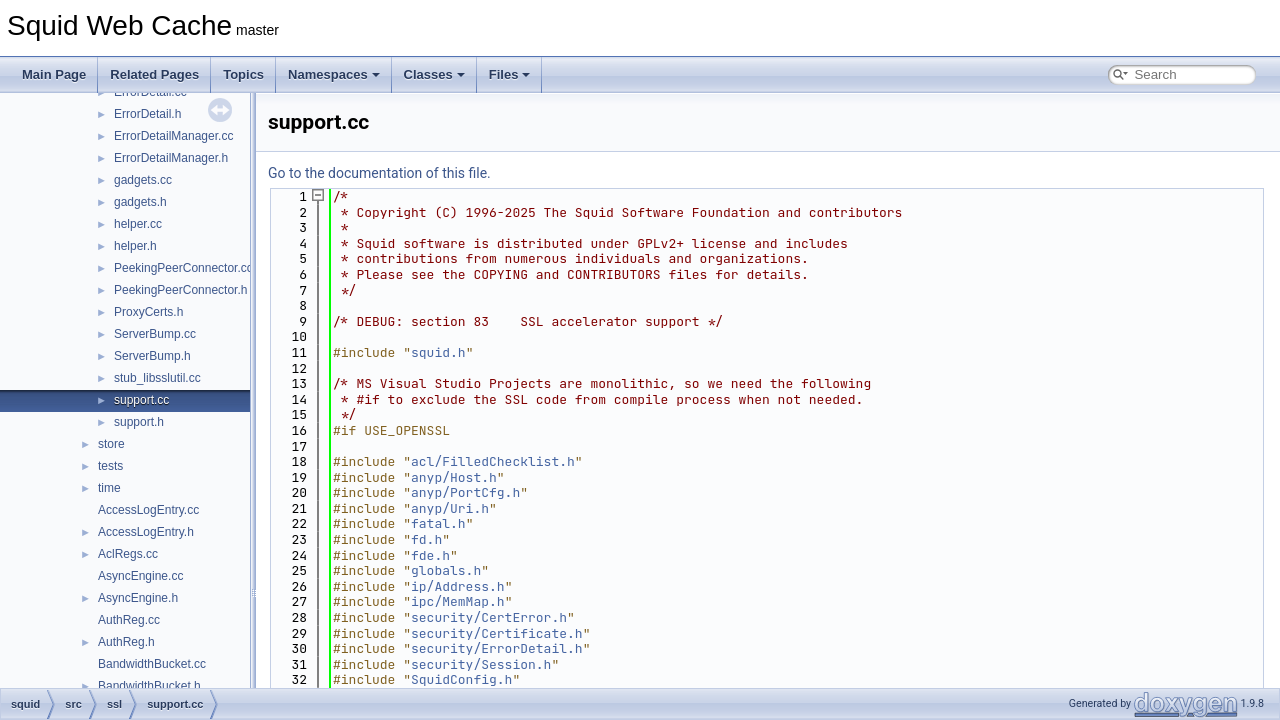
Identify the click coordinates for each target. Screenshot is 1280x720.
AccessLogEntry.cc (148, 510)
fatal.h (438, 523)
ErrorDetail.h (147, 114)
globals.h (446, 570)
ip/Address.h (458, 586)
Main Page (54, 74)
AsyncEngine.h (138, 598)
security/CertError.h (489, 617)
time (109, 488)
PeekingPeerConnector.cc (183, 268)
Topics (243, 74)
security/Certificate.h (497, 633)
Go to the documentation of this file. (379, 173)
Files (510, 74)
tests (110, 466)
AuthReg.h (126, 642)
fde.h (430, 555)
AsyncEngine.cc (140, 576)
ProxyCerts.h (148, 312)
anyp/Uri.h (450, 508)
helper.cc (138, 224)
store (111, 444)
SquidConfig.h (461, 679)
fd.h (426, 539)
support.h (139, 422)
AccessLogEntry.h (146, 532)
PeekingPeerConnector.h (180, 290)
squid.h (438, 352)
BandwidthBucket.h (149, 686)
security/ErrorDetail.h (497, 648)
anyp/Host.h (454, 477)
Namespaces (334, 74)
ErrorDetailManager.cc (173, 136)
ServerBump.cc (155, 334)
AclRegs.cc (128, 554)
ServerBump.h (152, 356)
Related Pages (154, 74)
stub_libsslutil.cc (157, 378)
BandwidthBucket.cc (152, 664)
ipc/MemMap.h (458, 601)
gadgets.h (140, 202)
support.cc (141, 400)
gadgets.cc (143, 180)
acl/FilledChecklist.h (493, 461)
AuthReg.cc (129, 620)
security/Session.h (481, 664)
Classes (434, 74)
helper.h (135, 246)
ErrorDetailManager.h (171, 158)
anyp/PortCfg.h (465, 492)
